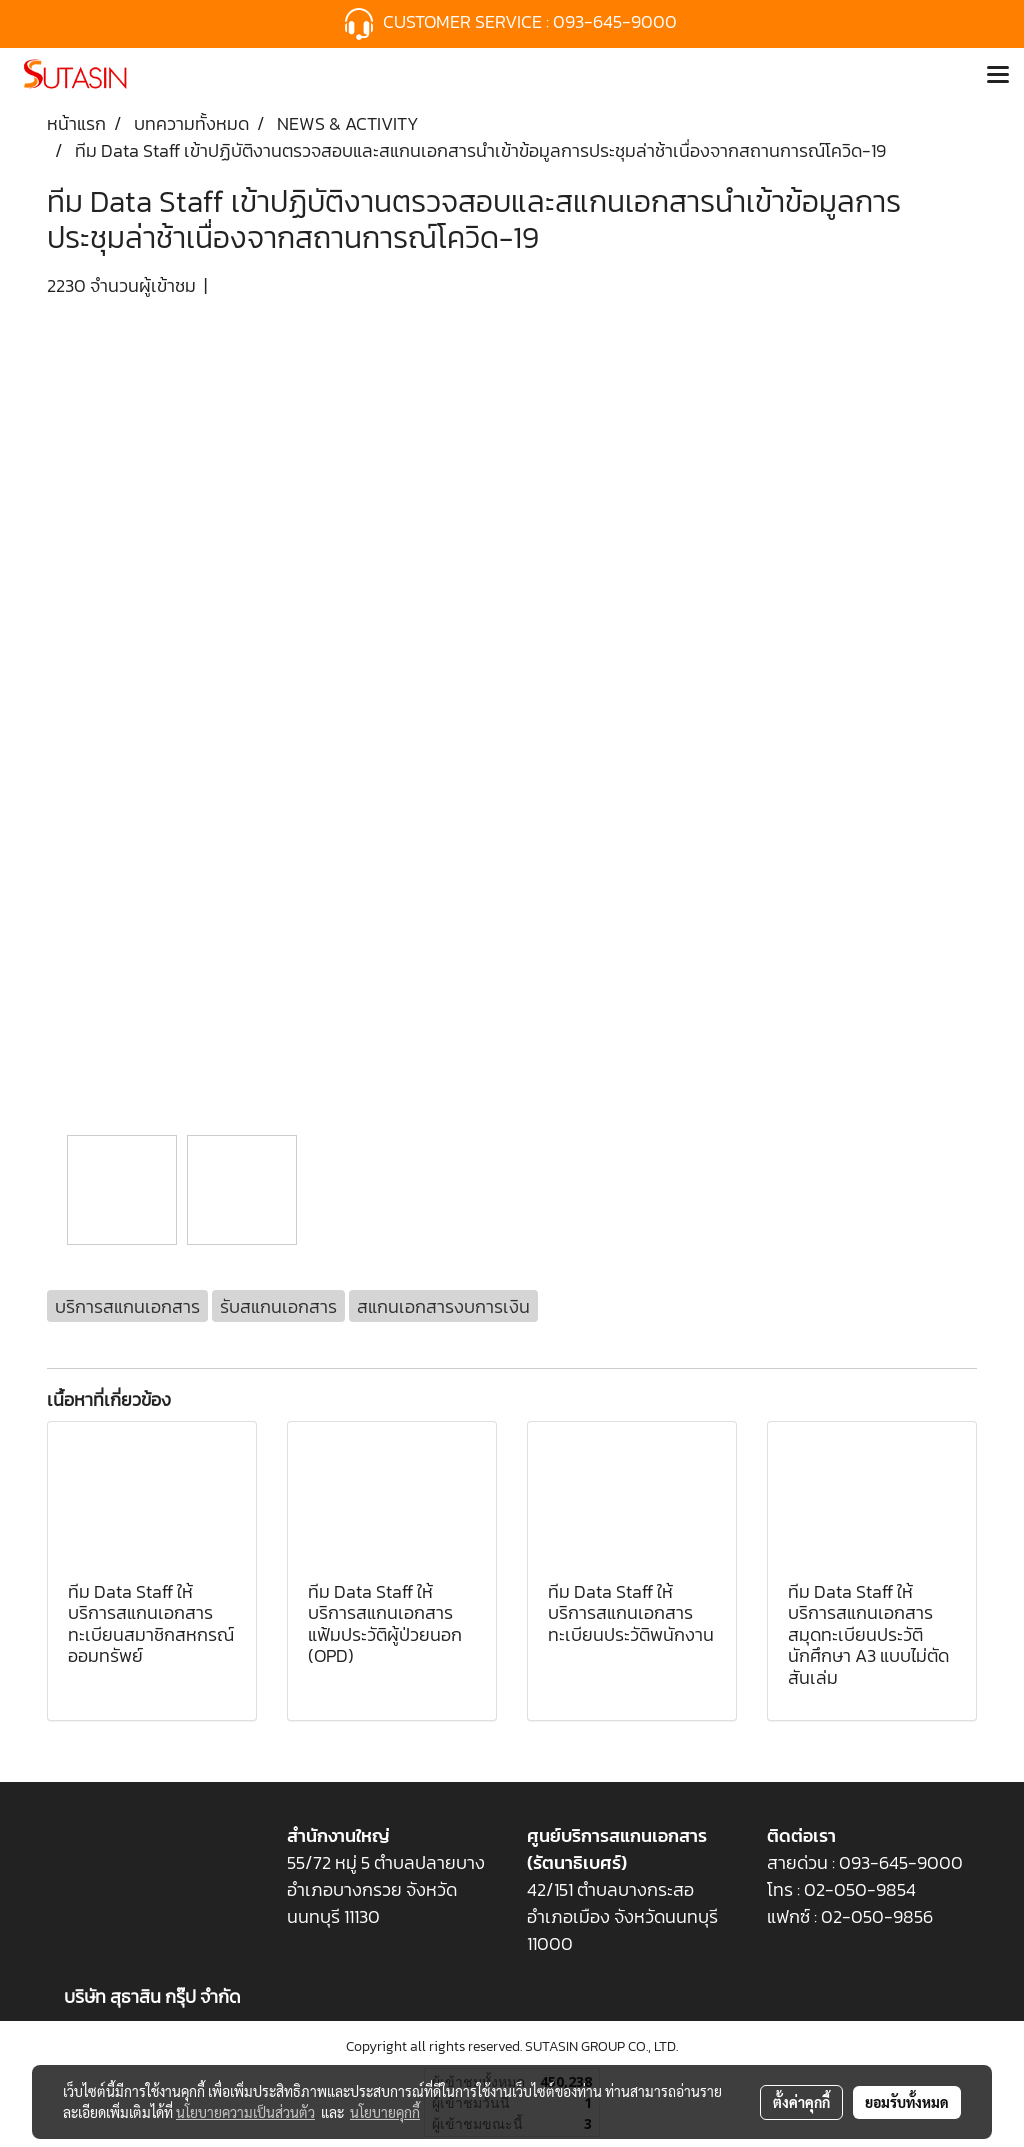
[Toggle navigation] (998, 76)
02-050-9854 (862, 1889)
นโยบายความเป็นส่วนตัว (245, 2112)
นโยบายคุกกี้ (385, 2112)
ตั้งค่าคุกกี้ (801, 2102)
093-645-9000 (617, 21)
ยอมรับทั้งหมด (907, 2102)
